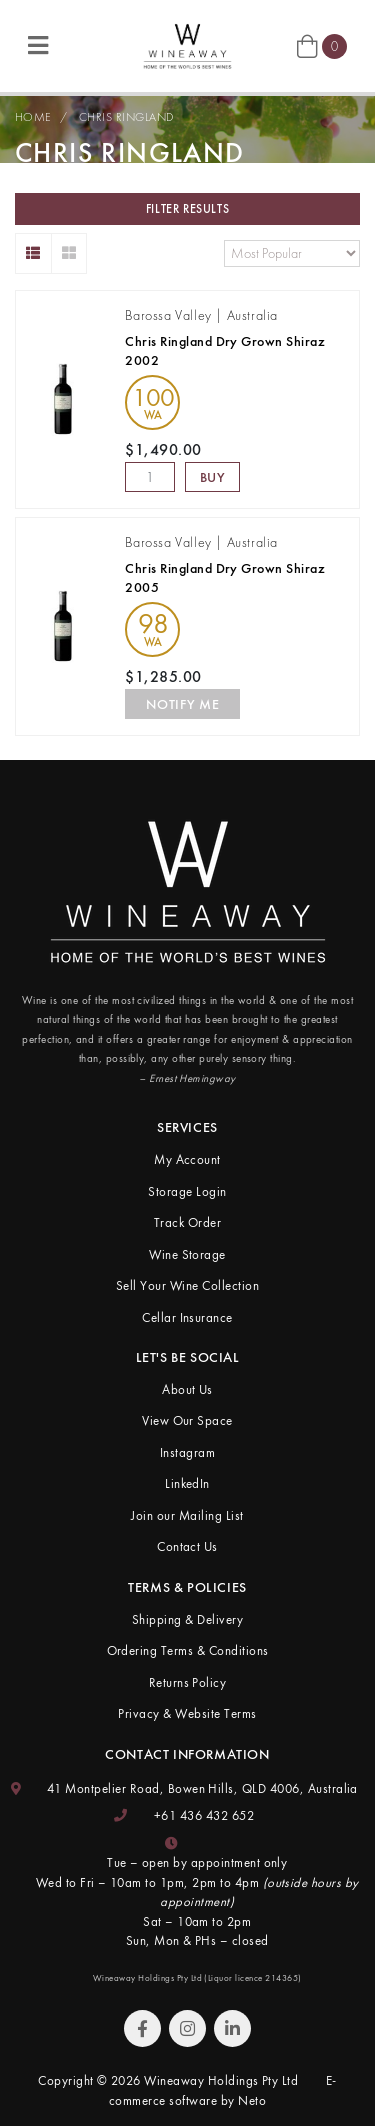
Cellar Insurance (187, 1317)
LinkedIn (187, 1483)
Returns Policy (188, 1682)
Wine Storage (187, 1254)
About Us (187, 1389)
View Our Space (187, 1420)
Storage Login (187, 1191)
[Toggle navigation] (38, 46)
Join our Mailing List (187, 1515)
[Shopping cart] (322, 45)
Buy (213, 477)
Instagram (187, 1452)
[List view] (33, 253)
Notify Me (182, 704)
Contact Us (187, 1546)
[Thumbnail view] (69, 253)
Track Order (187, 1222)
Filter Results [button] (187, 209)
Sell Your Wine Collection (187, 1285)
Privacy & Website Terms (187, 1713)
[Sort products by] (292, 253)
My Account (187, 1159)
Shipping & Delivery (187, 1619)
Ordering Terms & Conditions (188, 1650)
